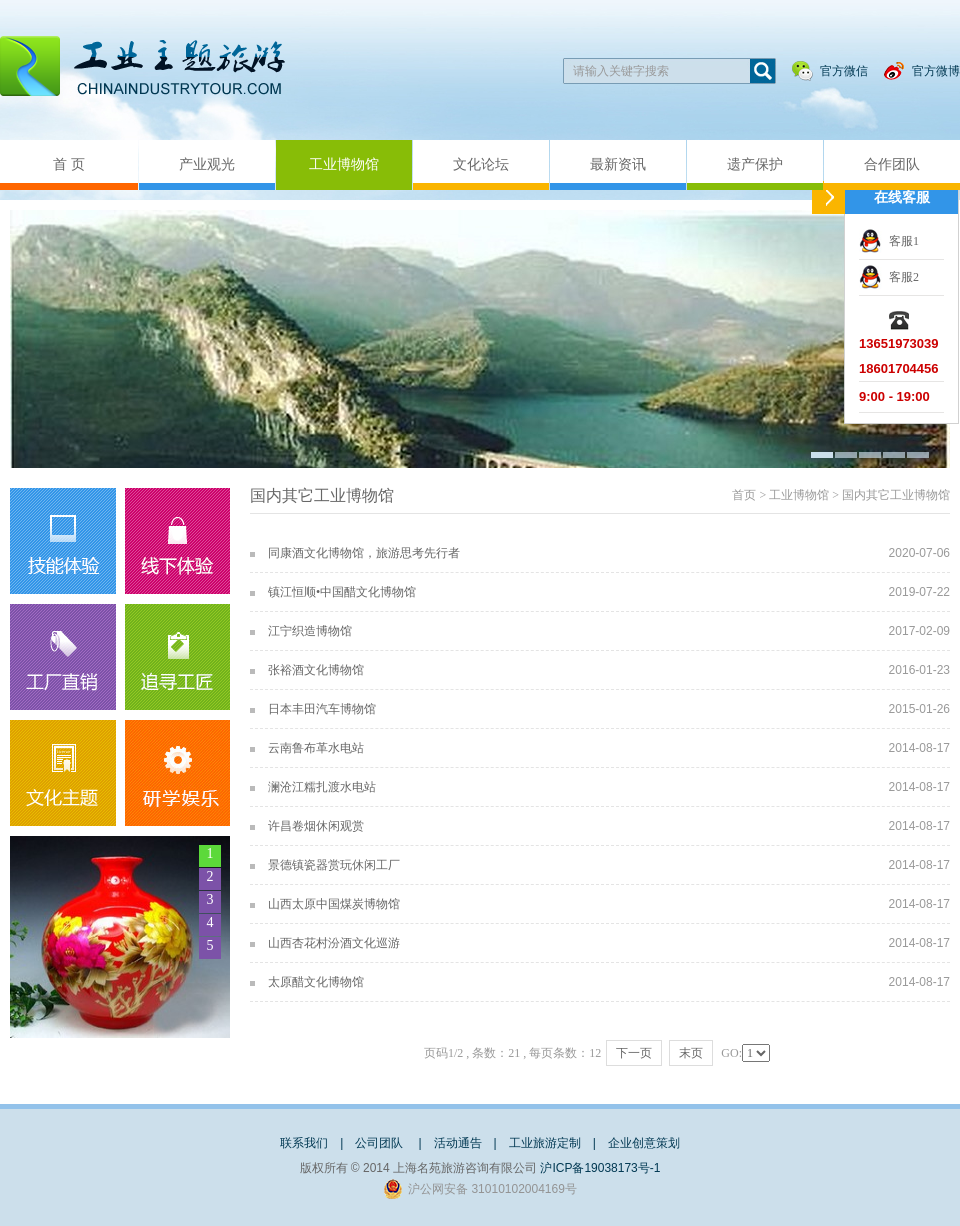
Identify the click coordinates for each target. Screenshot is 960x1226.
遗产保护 (755, 164)
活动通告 (458, 1143)
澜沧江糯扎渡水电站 (322, 787)
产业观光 (207, 164)
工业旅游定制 (545, 1143)
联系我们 (304, 1143)
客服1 (904, 241)
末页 (691, 1053)
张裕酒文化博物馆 (316, 670)
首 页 (69, 164)
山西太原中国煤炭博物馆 (334, 904)
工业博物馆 (344, 164)
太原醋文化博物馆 (316, 982)
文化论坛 (481, 164)
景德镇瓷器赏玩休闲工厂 (334, 865)
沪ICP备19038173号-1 (600, 1168)
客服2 (904, 277)
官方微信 (844, 71)
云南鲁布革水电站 (316, 748)
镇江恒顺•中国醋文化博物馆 (342, 592)
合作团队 (892, 164)
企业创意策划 (644, 1143)
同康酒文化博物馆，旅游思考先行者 (364, 553)
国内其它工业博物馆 (896, 495)
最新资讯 (618, 164)
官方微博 (936, 71)
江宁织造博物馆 (310, 631)
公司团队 (380, 1143)
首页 (744, 495)
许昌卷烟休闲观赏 (316, 826)
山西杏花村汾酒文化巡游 (334, 943)
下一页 (634, 1053)
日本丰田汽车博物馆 (322, 709)
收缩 (828, 197)
